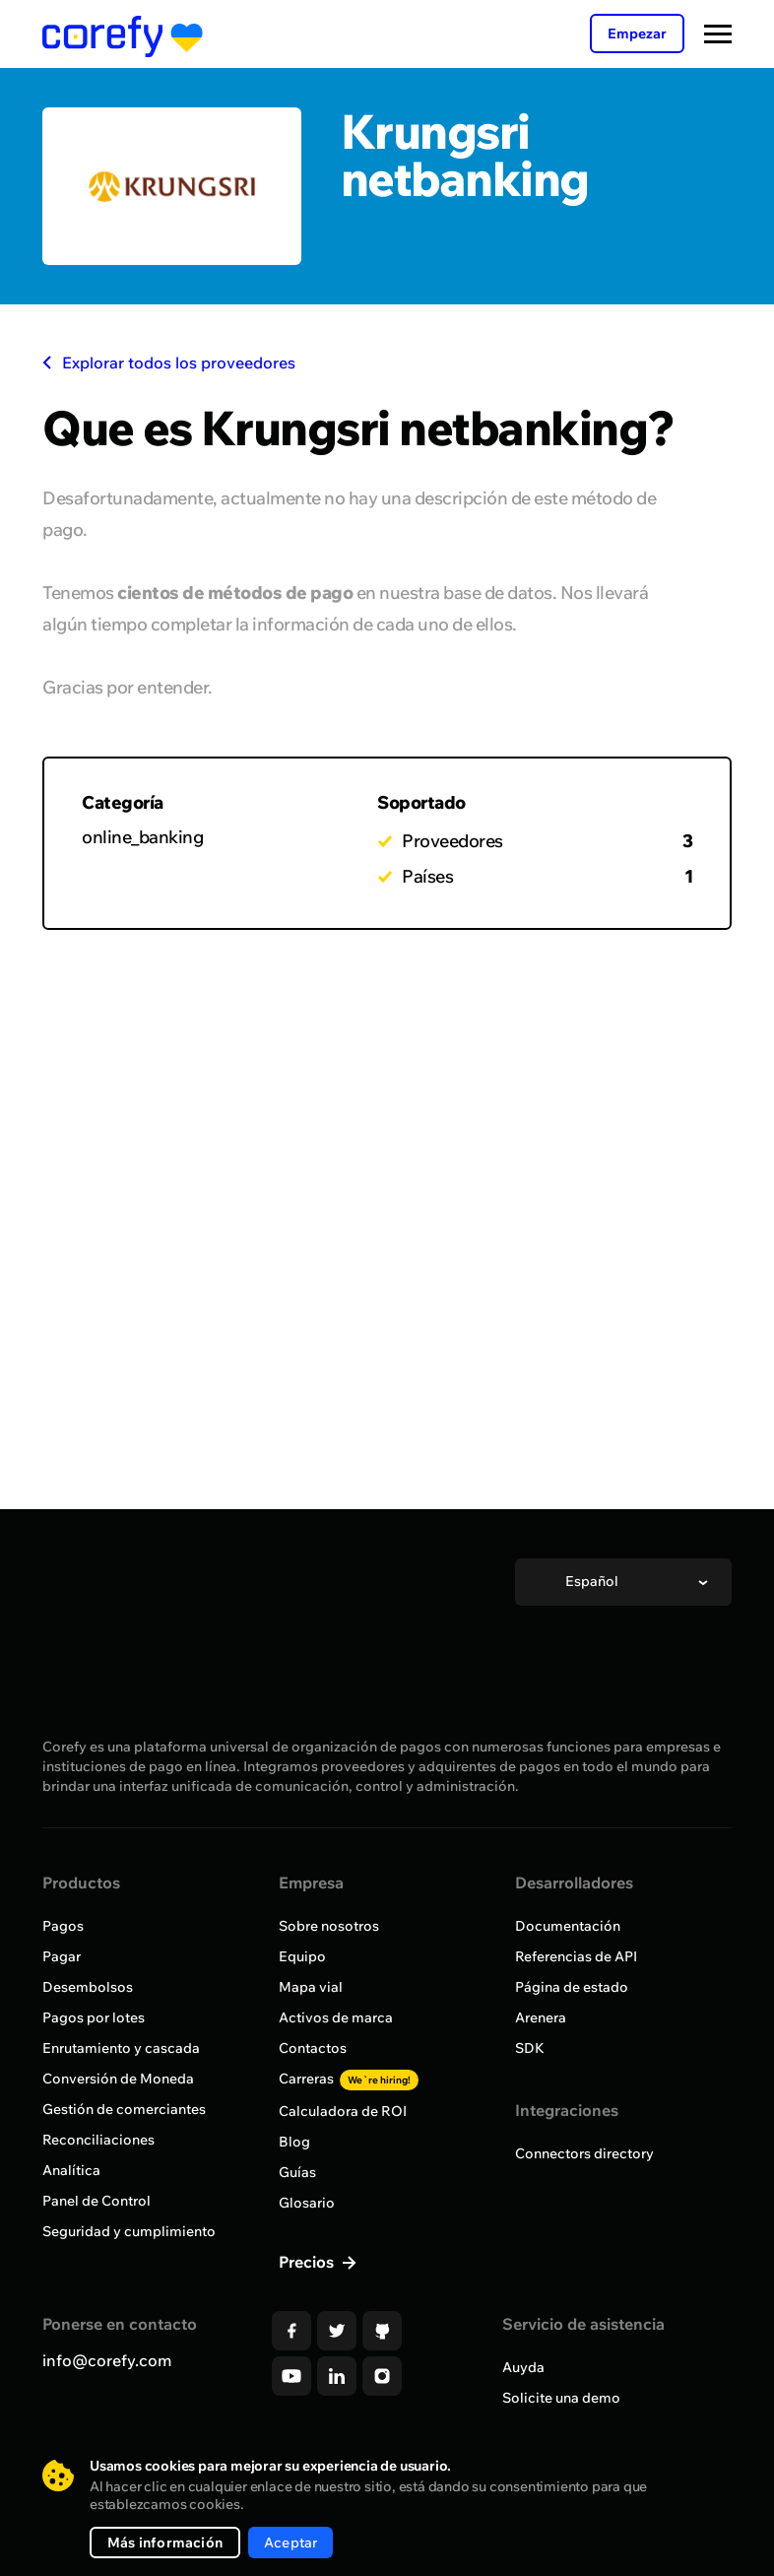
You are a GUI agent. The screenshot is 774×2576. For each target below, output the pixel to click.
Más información (165, 2542)
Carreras (349, 2078)
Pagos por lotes (93, 2017)
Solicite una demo (561, 2398)
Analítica (71, 2170)
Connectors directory (584, 2153)
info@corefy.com (106, 2360)
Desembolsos (87, 1987)
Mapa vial (311, 1987)
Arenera (540, 2017)
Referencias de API (576, 1956)
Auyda (523, 2367)
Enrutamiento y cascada (121, 2048)
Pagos (63, 1926)
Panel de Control (96, 2201)
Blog (294, 2141)
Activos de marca (336, 2017)
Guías (297, 2172)
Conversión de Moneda (118, 2078)
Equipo (302, 1956)
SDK (530, 2048)
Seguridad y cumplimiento (129, 2231)
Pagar (61, 1956)
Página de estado (571, 1987)
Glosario (307, 2203)
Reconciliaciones (98, 2139)
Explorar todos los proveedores (168, 362)
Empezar (637, 33)
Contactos (313, 2048)
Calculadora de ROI (343, 2111)
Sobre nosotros (329, 1926)
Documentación (567, 1926)
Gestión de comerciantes (124, 2109)
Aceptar (290, 2542)
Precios (308, 2262)
